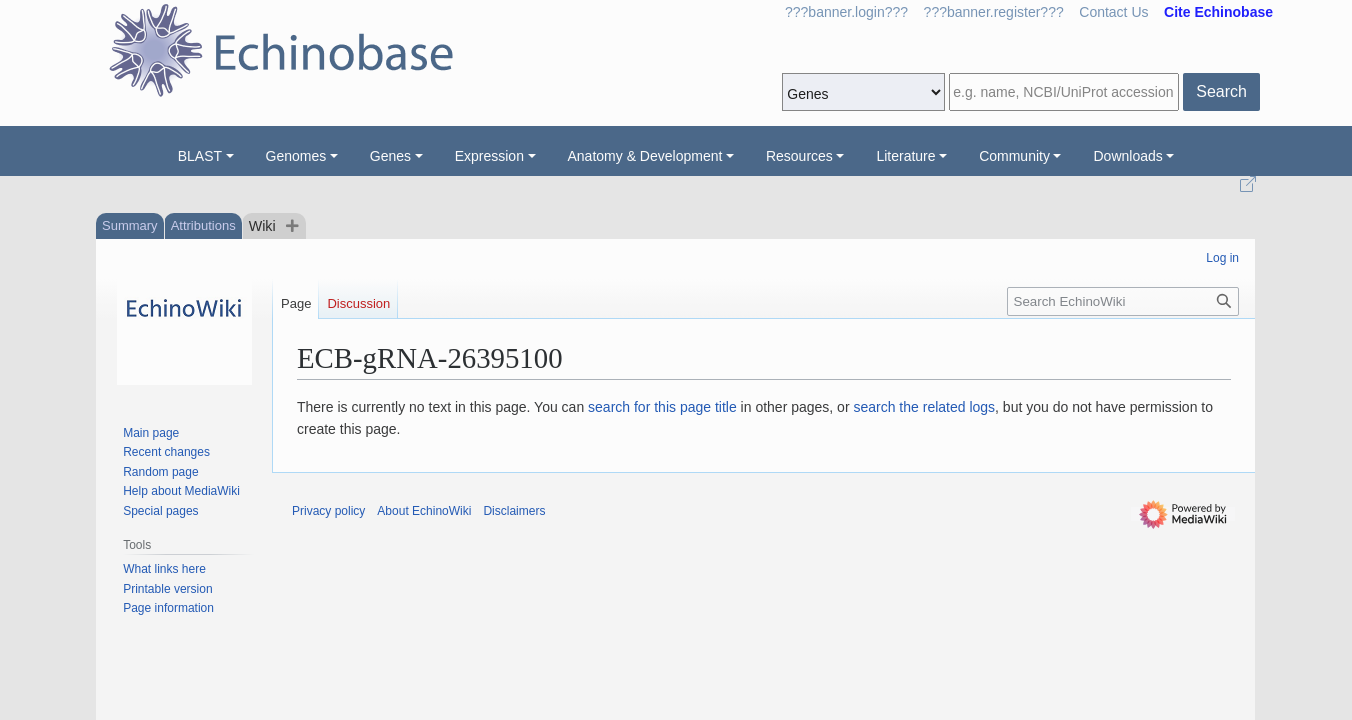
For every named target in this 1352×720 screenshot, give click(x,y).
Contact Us (1113, 12)
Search (1221, 91)
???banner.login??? (846, 12)
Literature (905, 156)
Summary (130, 225)
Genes (390, 156)
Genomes (296, 156)
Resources (799, 156)
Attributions (203, 225)
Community (1014, 156)
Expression (489, 156)
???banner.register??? (994, 12)
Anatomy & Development (645, 156)
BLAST (200, 156)
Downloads (1127, 156)
